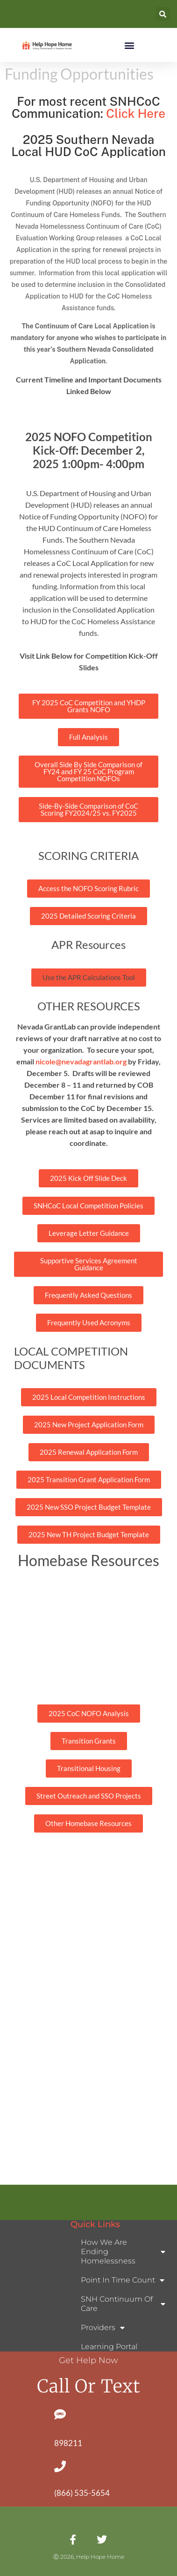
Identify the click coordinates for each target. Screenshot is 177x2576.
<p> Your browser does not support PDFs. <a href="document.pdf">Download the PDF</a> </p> (88, 2016)
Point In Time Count (122, 2280)
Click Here (135, 113)
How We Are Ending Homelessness (123, 2251)
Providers (103, 2327)
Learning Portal (109, 2346)
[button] (163, 14)
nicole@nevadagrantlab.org (81, 1061)
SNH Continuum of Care (123, 2304)
